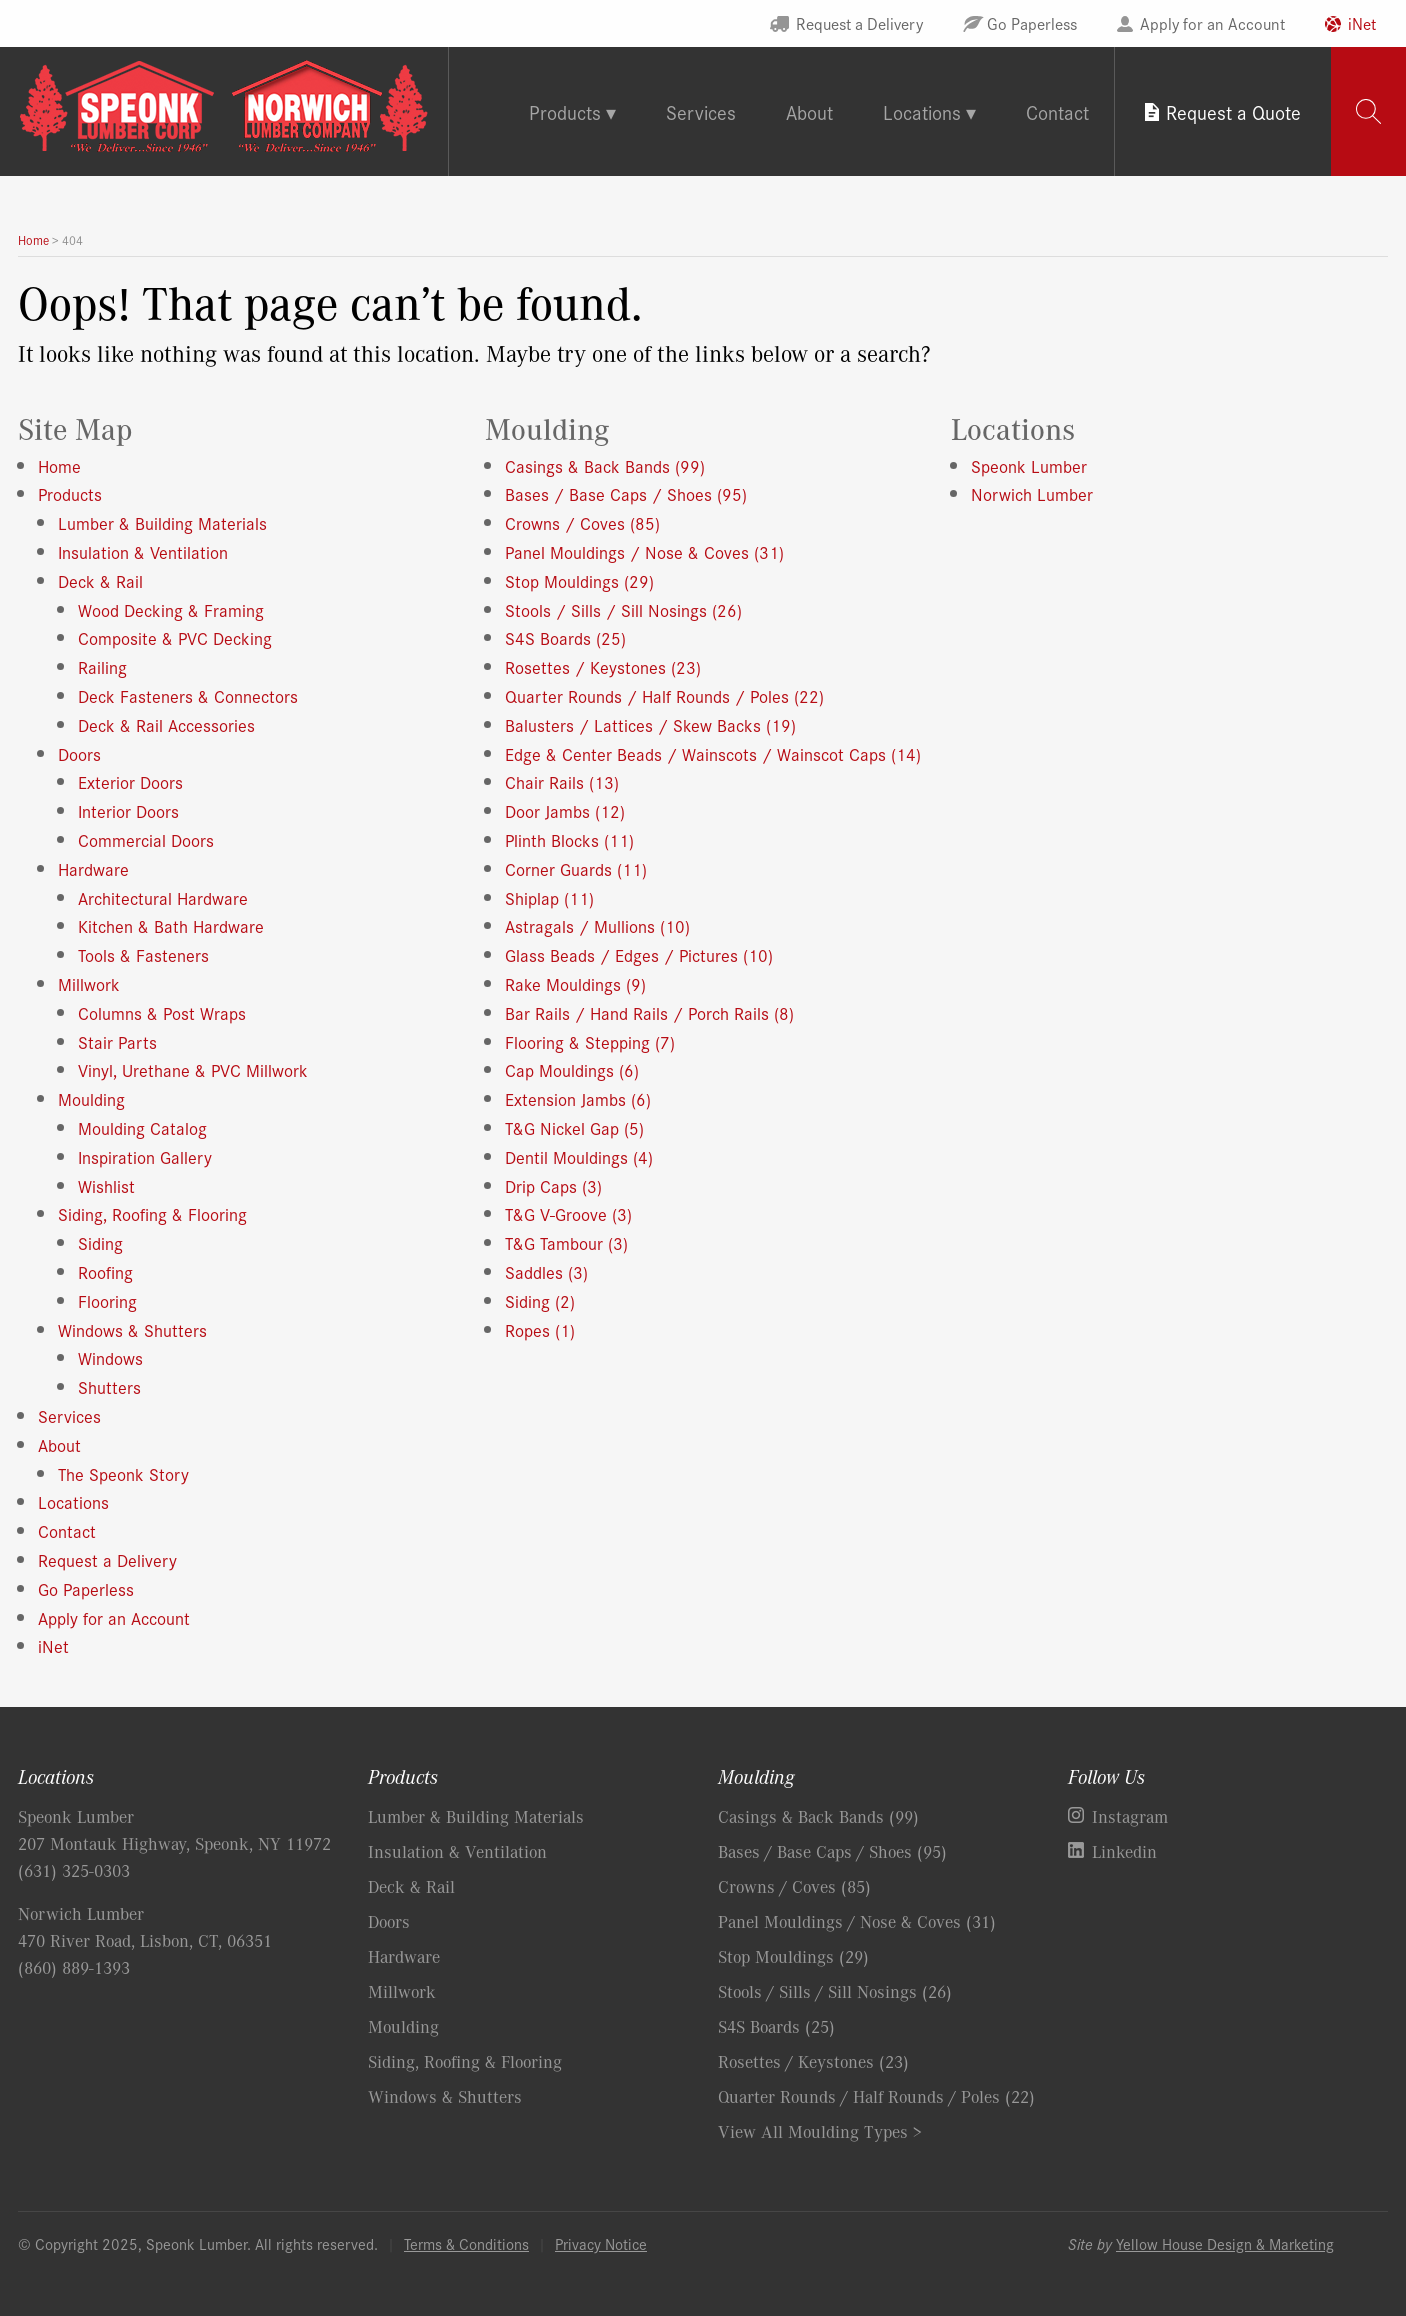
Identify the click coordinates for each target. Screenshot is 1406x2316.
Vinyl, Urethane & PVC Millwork (193, 1069)
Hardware (93, 868)
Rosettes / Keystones (603, 666)
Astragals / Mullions (597, 925)
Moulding (91, 1098)
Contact (1057, 111)
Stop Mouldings (579, 580)
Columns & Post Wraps (162, 1012)
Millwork (89, 983)
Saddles (546, 1271)
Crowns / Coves (582, 522)
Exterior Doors (130, 781)
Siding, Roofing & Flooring (152, 1213)
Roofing (105, 1271)
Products (70, 493)
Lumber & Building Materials (162, 522)
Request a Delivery (859, 23)
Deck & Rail (100, 580)
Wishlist (106, 1185)
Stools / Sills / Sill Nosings (623, 609)
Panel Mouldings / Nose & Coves (644, 551)
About (809, 111)
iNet (1362, 23)
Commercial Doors (146, 839)
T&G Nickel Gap (574, 1127)
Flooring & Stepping (590, 1041)
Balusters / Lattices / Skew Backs (650, 724)
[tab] (1368, 111)
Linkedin (1124, 1851)
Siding (100, 1242)
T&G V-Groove (568, 1213)
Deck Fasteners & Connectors (188, 695)
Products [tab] (565, 111)
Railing (102, 666)
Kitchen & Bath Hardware (171, 925)
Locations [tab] (922, 111)
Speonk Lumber (1029, 465)
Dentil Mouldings (579, 1156)
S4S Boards (565, 637)
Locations (73, 1501)
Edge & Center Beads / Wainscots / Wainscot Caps (713, 753)
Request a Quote (1233, 111)
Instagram (1130, 1816)
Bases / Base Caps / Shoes (626, 493)
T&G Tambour (566, 1242)
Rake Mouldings (575, 983)
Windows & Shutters (132, 1329)
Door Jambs (565, 810)
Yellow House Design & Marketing (1225, 2243)
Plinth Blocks (569, 839)
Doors (79, 753)
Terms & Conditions (466, 2243)
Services (701, 111)
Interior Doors (128, 810)
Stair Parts (117, 1041)
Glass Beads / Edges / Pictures (639, 954)
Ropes (540, 1329)
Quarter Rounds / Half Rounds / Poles (664, 695)
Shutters (109, 1386)
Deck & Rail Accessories (166, 724)
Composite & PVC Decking (175, 637)
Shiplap (549, 897)
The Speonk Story (123, 1473)
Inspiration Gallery (145, 1156)
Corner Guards (576, 868)
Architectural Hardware (163, 897)
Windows (110, 1357)
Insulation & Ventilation (143, 551)
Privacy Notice (601, 2243)
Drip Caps (553, 1185)
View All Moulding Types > (820, 2131)
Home (59, 465)
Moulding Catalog (142, 1127)
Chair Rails (562, 781)
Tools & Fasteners (143, 954)
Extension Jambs (578, 1098)
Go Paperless (1032, 23)
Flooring (107, 1300)
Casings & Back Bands (605, 465)
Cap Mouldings (572, 1069)
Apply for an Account (1212, 23)
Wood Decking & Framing (171, 609)
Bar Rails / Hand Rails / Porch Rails (649, 1012)
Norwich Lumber (1032, 493)
